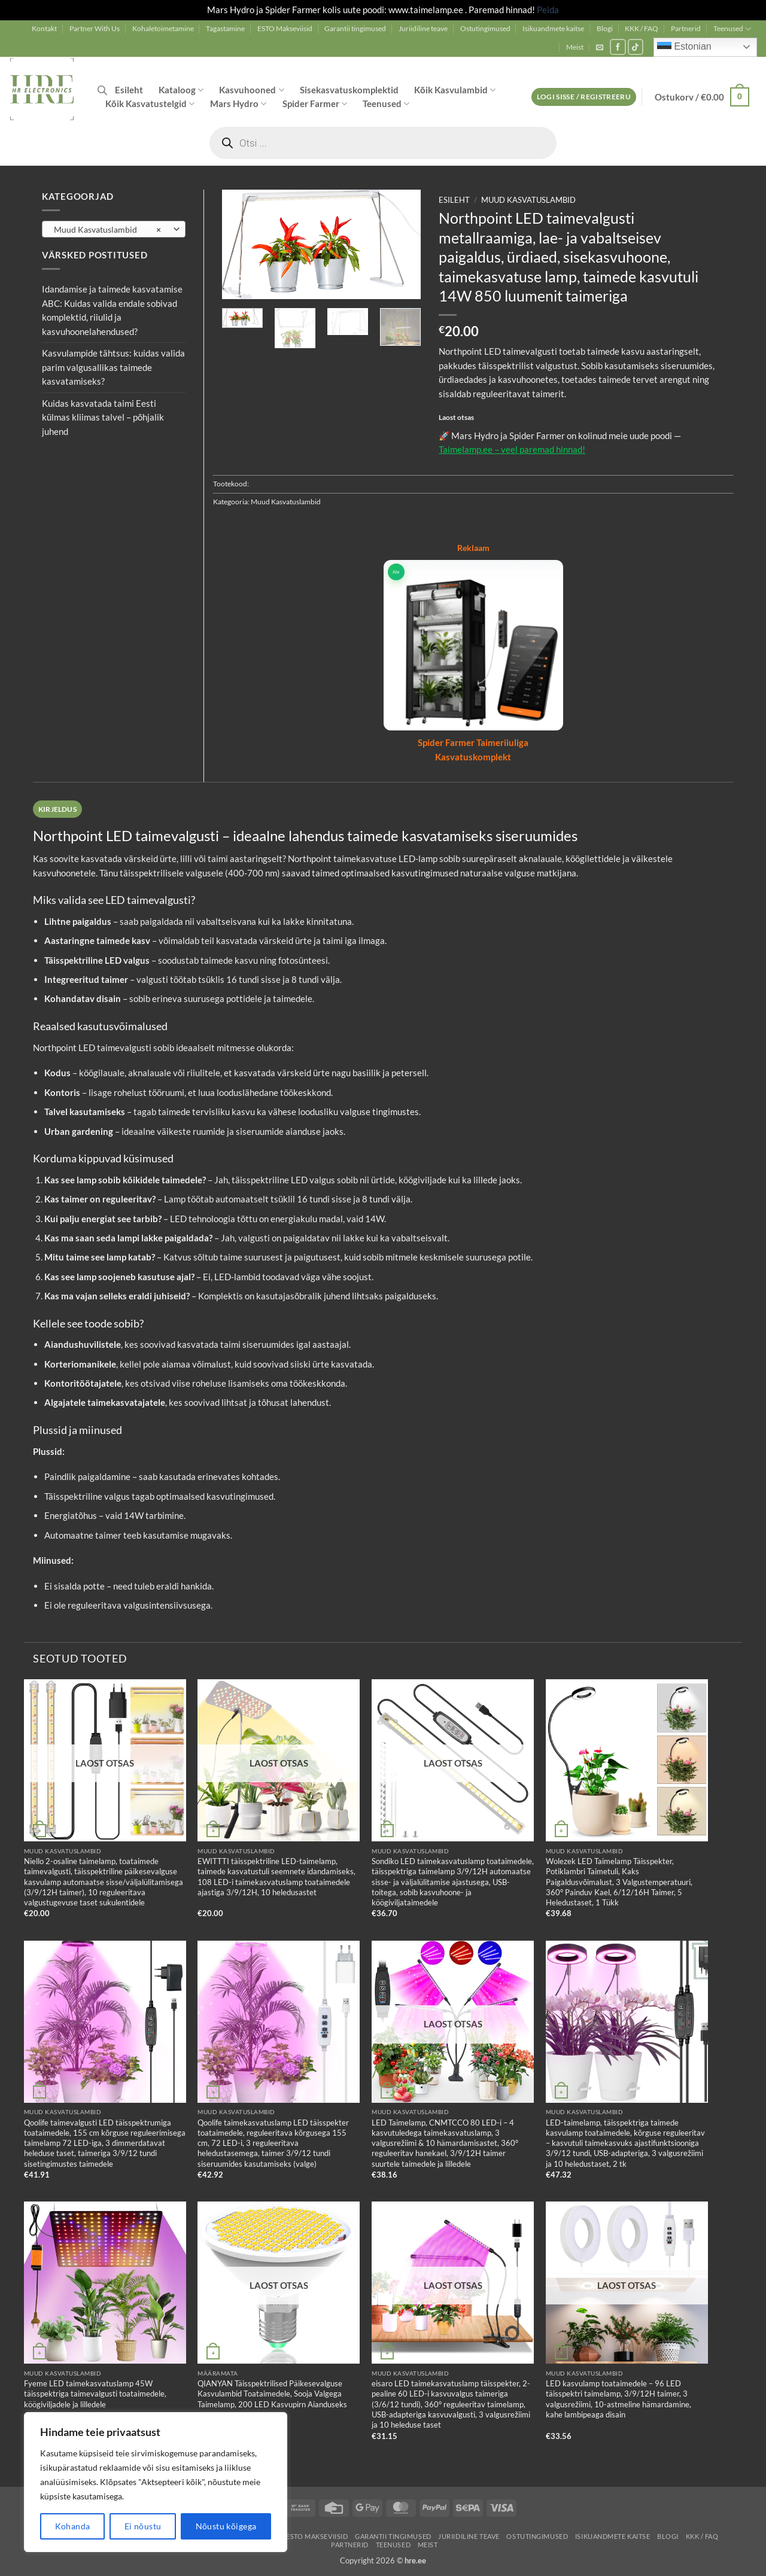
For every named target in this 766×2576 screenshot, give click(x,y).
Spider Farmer (314, 103)
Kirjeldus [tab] (57, 809)
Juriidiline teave (423, 28)
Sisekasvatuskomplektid (349, 89)
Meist (574, 46)
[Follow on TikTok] (636, 47)
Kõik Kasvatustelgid (149, 103)
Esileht (129, 89)
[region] (155, 2482)
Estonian (684, 47)
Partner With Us (94, 28)
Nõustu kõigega (226, 2526)
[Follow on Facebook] (618, 47)
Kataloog (181, 90)
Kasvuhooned (251, 90)
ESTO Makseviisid (284, 28)
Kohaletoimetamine (163, 28)
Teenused (732, 29)
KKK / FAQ (641, 28)
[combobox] (114, 229)
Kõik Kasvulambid (455, 90)
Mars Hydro (238, 103)
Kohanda (72, 2526)
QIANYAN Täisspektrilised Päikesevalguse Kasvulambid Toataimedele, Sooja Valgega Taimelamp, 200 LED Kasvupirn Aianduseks (272, 2393)
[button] (599, 47)
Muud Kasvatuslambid (528, 200)
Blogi (605, 28)
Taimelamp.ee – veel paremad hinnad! (512, 449)
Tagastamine (225, 28)
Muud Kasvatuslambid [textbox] (107, 229)
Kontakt (44, 28)
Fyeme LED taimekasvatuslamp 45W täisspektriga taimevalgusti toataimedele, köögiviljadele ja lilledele (95, 2393)
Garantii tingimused (355, 28)
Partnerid (686, 28)
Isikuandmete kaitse (553, 28)
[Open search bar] (102, 90)
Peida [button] (548, 9)
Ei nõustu (143, 2526)
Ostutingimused (485, 28)
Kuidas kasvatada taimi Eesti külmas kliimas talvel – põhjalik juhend (103, 417)
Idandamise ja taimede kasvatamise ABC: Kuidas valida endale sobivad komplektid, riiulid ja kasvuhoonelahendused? (112, 310)
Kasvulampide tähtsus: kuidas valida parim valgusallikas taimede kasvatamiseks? (113, 367)
